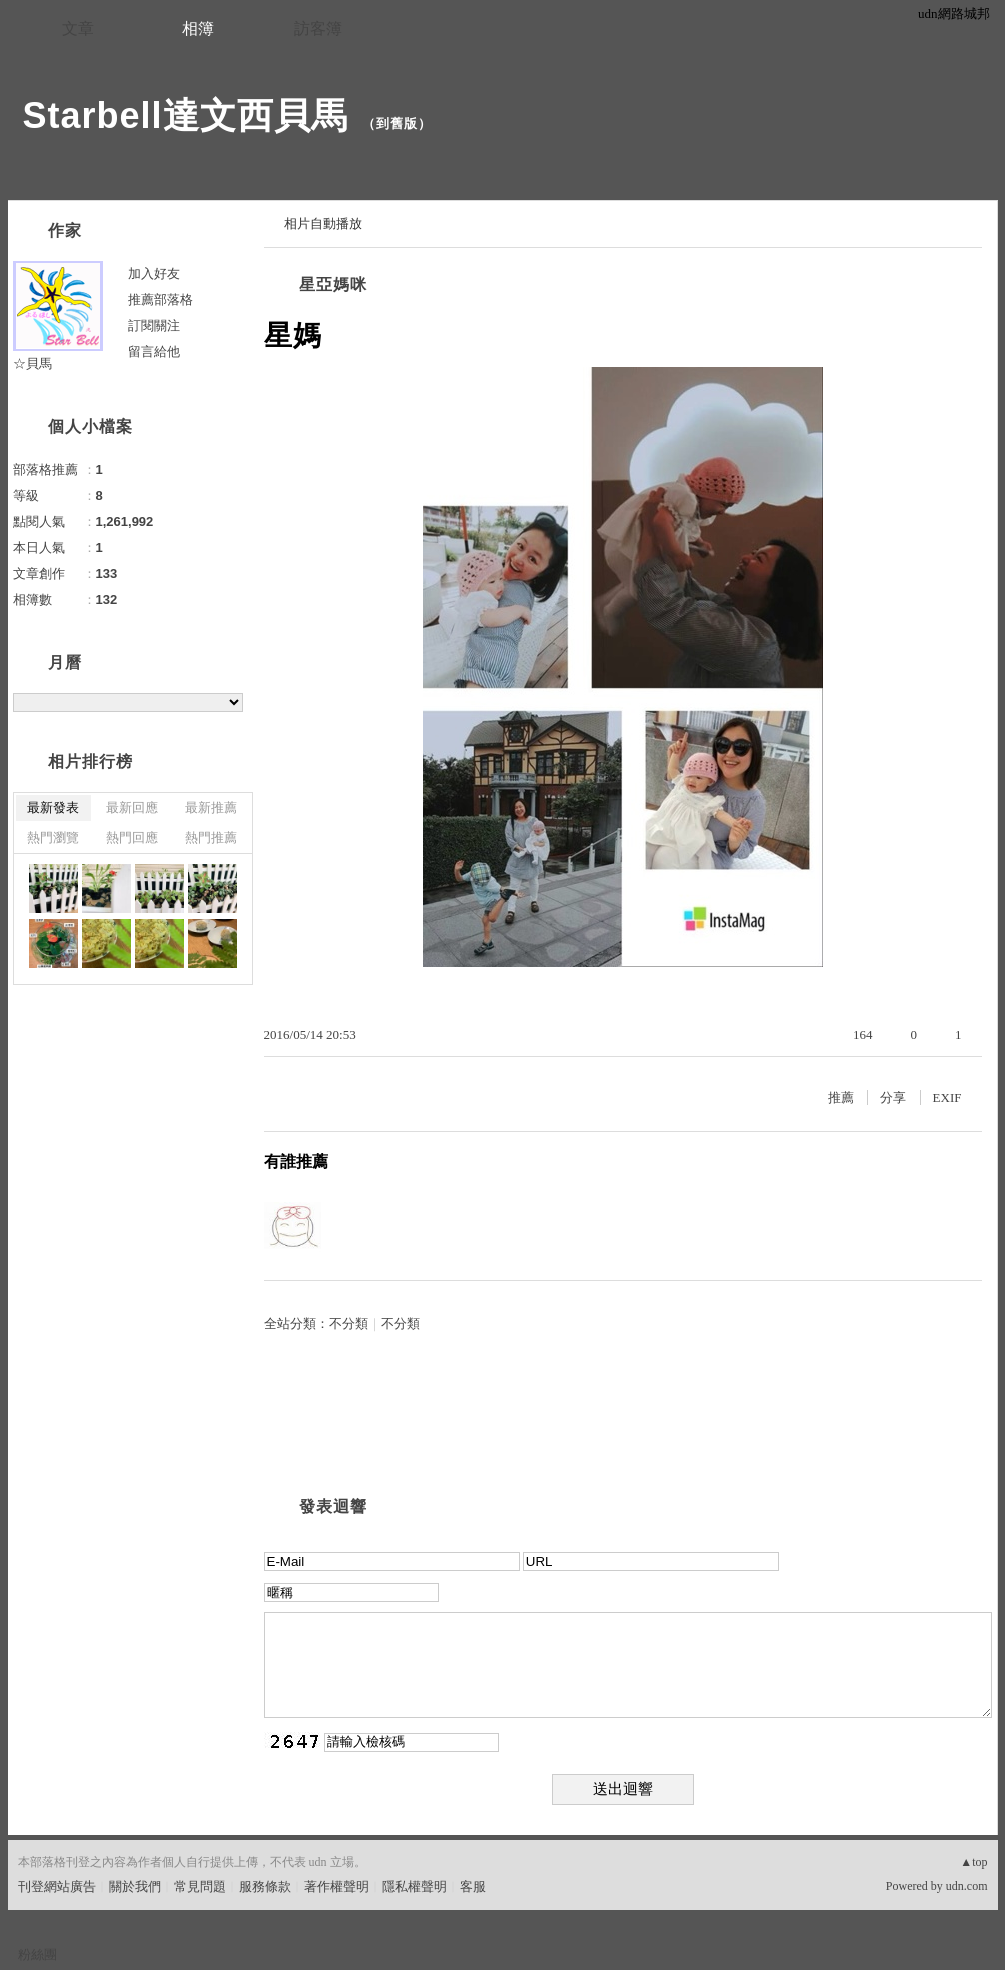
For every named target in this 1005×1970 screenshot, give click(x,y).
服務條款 (265, 1886)
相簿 (198, 28)
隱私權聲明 (414, 1886)
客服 (473, 1886)
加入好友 (154, 273)
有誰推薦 (296, 1161)
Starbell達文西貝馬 (185, 115)
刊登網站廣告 (57, 1886)
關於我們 (135, 1886)
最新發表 (53, 807)
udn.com (967, 1886)
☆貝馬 (32, 363)
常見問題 (200, 1886)
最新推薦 (211, 807)
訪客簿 (318, 28)
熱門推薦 (211, 837)
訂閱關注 (154, 325)
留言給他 (154, 351)
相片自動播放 (323, 223)
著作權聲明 (336, 1886)
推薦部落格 (160, 299)
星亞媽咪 (333, 284)
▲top (973, 1862)
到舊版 (397, 123)
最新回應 (132, 807)
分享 (893, 1097)
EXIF (947, 1097)
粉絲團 (37, 1954)
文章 (78, 28)
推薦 (841, 1097)
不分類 (348, 1323)
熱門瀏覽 (53, 837)
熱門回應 (132, 837)
